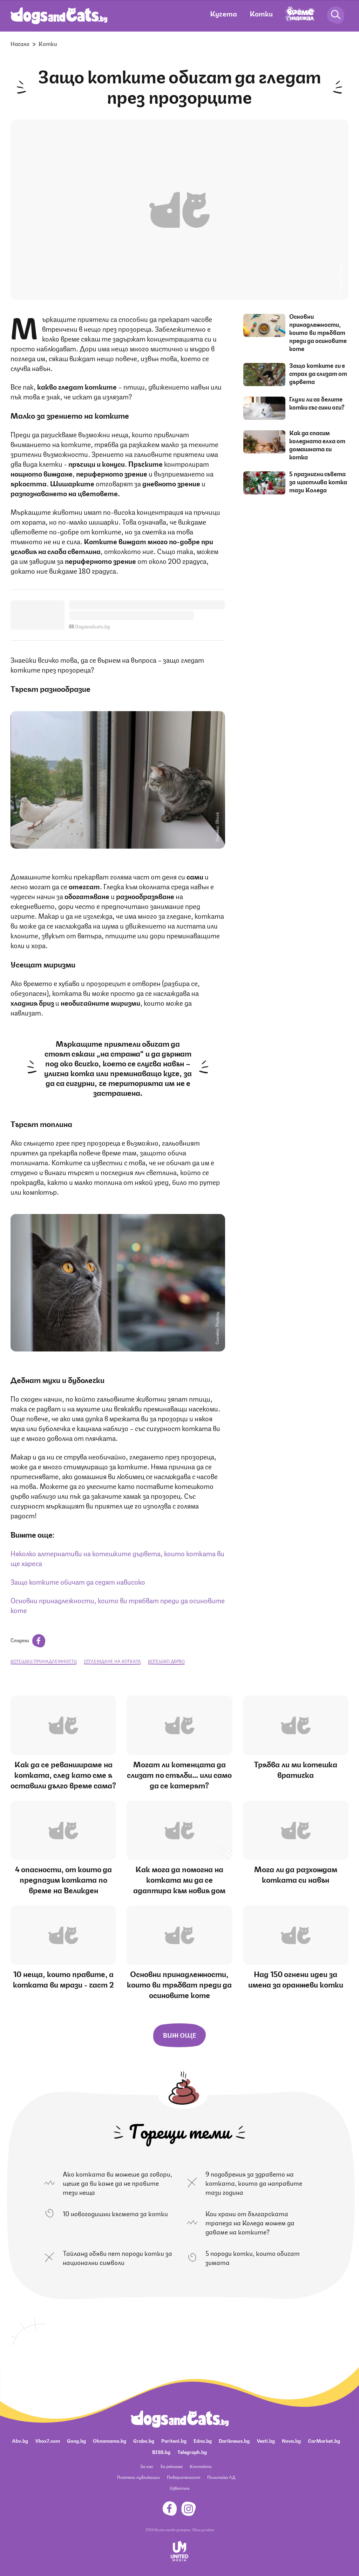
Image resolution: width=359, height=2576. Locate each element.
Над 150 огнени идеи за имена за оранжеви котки (295, 1978)
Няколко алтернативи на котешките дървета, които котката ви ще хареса (117, 1558)
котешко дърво (166, 1661)
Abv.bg (20, 2440)
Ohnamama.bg (109, 2440)
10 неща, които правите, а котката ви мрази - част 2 (63, 1978)
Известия (179, 2488)
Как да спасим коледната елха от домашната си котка (317, 444)
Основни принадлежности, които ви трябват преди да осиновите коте (118, 1605)
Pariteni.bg (174, 2440)
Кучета (223, 13)
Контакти (201, 2466)
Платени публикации (138, 2477)
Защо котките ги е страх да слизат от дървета (318, 373)
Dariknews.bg (234, 2440)
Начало (20, 43)
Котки (261, 13)
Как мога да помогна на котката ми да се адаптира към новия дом (179, 1879)
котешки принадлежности (44, 1661)
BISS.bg (161, 2451)
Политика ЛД (221, 2477)
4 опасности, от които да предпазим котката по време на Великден (63, 1879)
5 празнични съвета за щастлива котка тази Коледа (318, 481)
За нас (146, 2466)
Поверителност (183, 2477)
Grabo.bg (143, 2440)
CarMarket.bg (324, 2440)
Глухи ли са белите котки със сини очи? (317, 403)
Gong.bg (76, 2440)
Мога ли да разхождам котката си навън (295, 1873)
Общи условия (203, 2529)
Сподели (28, 1639)
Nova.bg (291, 2440)
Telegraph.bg (192, 2451)
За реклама (171, 2466)
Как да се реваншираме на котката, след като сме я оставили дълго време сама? (63, 1774)
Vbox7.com (47, 2440)
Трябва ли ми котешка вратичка (295, 1769)
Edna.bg (203, 2440)
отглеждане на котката (112, 1661)
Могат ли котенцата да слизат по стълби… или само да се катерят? (179, 1774)
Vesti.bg (266, 2440)
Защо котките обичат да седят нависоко (78, 1581)
